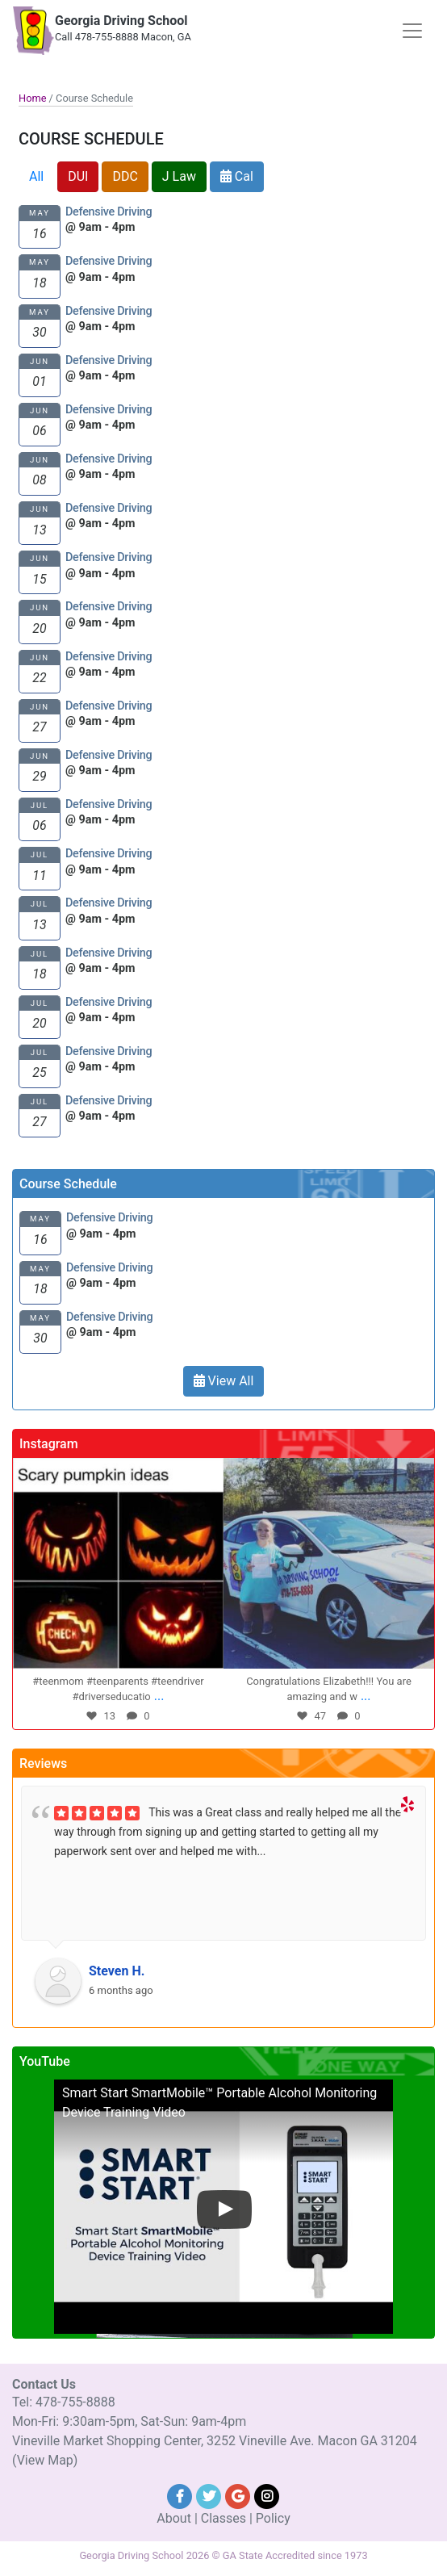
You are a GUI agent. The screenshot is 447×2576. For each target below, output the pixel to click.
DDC (124, 176)
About (174, 2518)
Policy (273, 2518)
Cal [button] (236, 176)
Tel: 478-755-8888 (63, 2402)
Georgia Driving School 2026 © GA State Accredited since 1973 (223, 2555)
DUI (78, 176)
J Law (179, 176)
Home (32, 98)
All (36, 176)
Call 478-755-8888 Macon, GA (123, 37)
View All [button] (224, 1381)
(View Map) (44, 2460)
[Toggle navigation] (412, 30)
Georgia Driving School (121, 20)
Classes (223, 2518)
